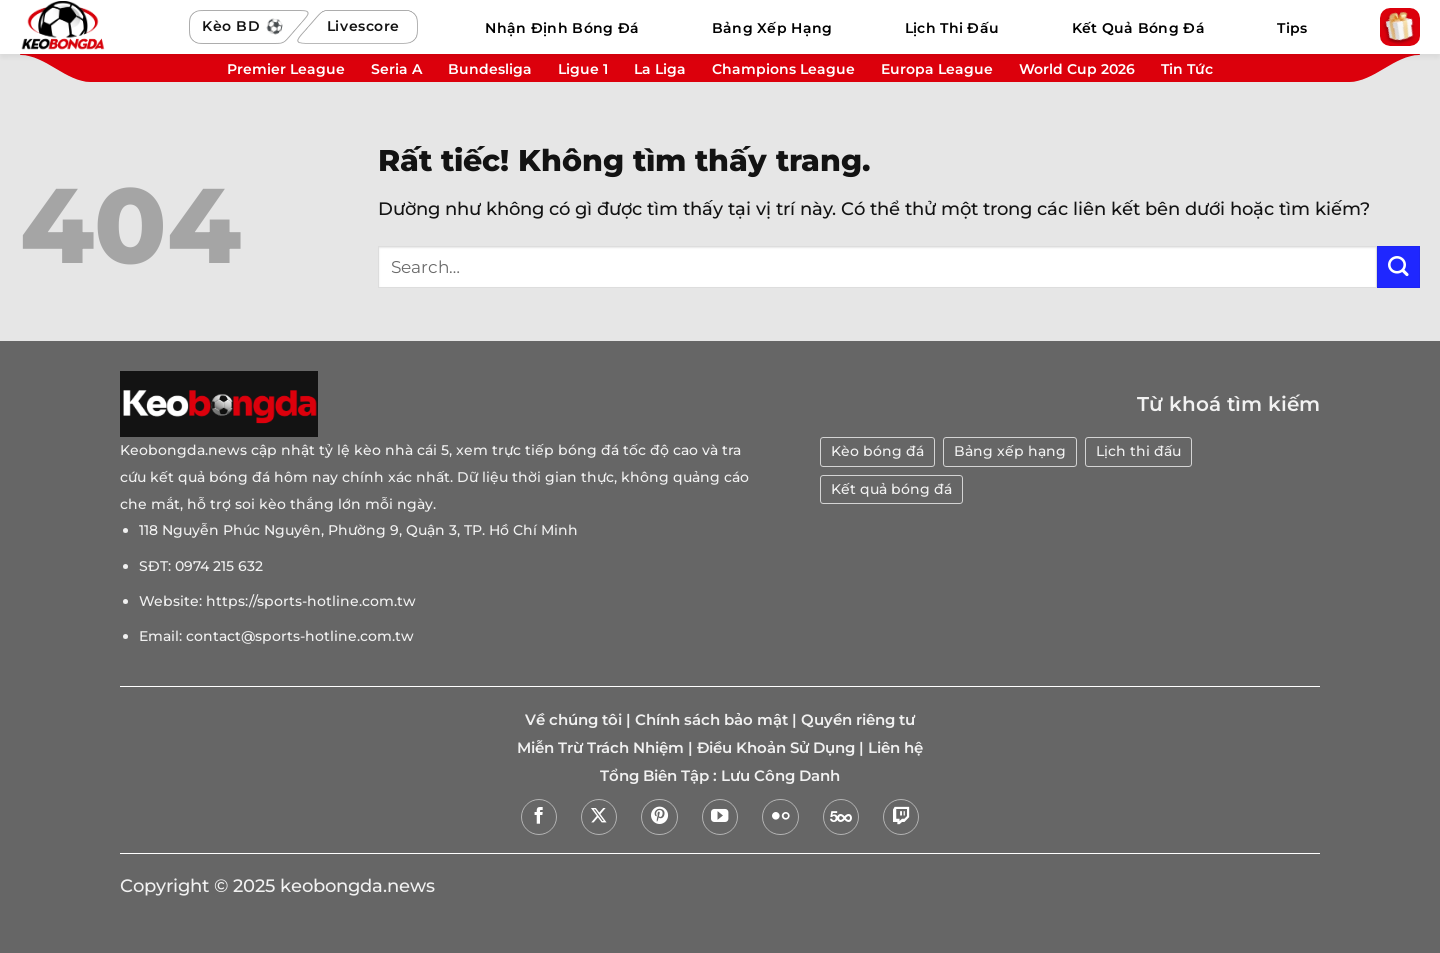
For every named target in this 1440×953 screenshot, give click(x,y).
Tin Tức (1187, 69)
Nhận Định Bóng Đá (562, 28)
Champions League (783, 69)
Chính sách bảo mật (711, 720)
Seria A (396, 69)
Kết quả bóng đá (891, 489)
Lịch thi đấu (1138, 451)
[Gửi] (1398, 267)
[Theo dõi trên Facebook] (539, 817)
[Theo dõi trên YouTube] (720, 817)
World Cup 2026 (1077, 69)
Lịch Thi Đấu (952, 28)
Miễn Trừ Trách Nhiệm (600, 748)
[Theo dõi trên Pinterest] (659, 817)
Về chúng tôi (573, 720)
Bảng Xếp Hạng (772, 28)
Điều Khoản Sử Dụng (776, 748)
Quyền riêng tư (858, 720)
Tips (1292, 28)
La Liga (660, 69)
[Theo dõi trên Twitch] (901, 817)
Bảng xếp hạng (1010, 451)
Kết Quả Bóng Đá (1138, 28)
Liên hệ (895, 748)
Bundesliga (490, 69)
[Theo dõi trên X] (599, 817)
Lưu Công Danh (780, 776)
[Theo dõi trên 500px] (841, 817)
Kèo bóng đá (877, 451)
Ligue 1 (583, 69)
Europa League (937, 69)
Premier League (286, 69)
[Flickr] (780, 817)
